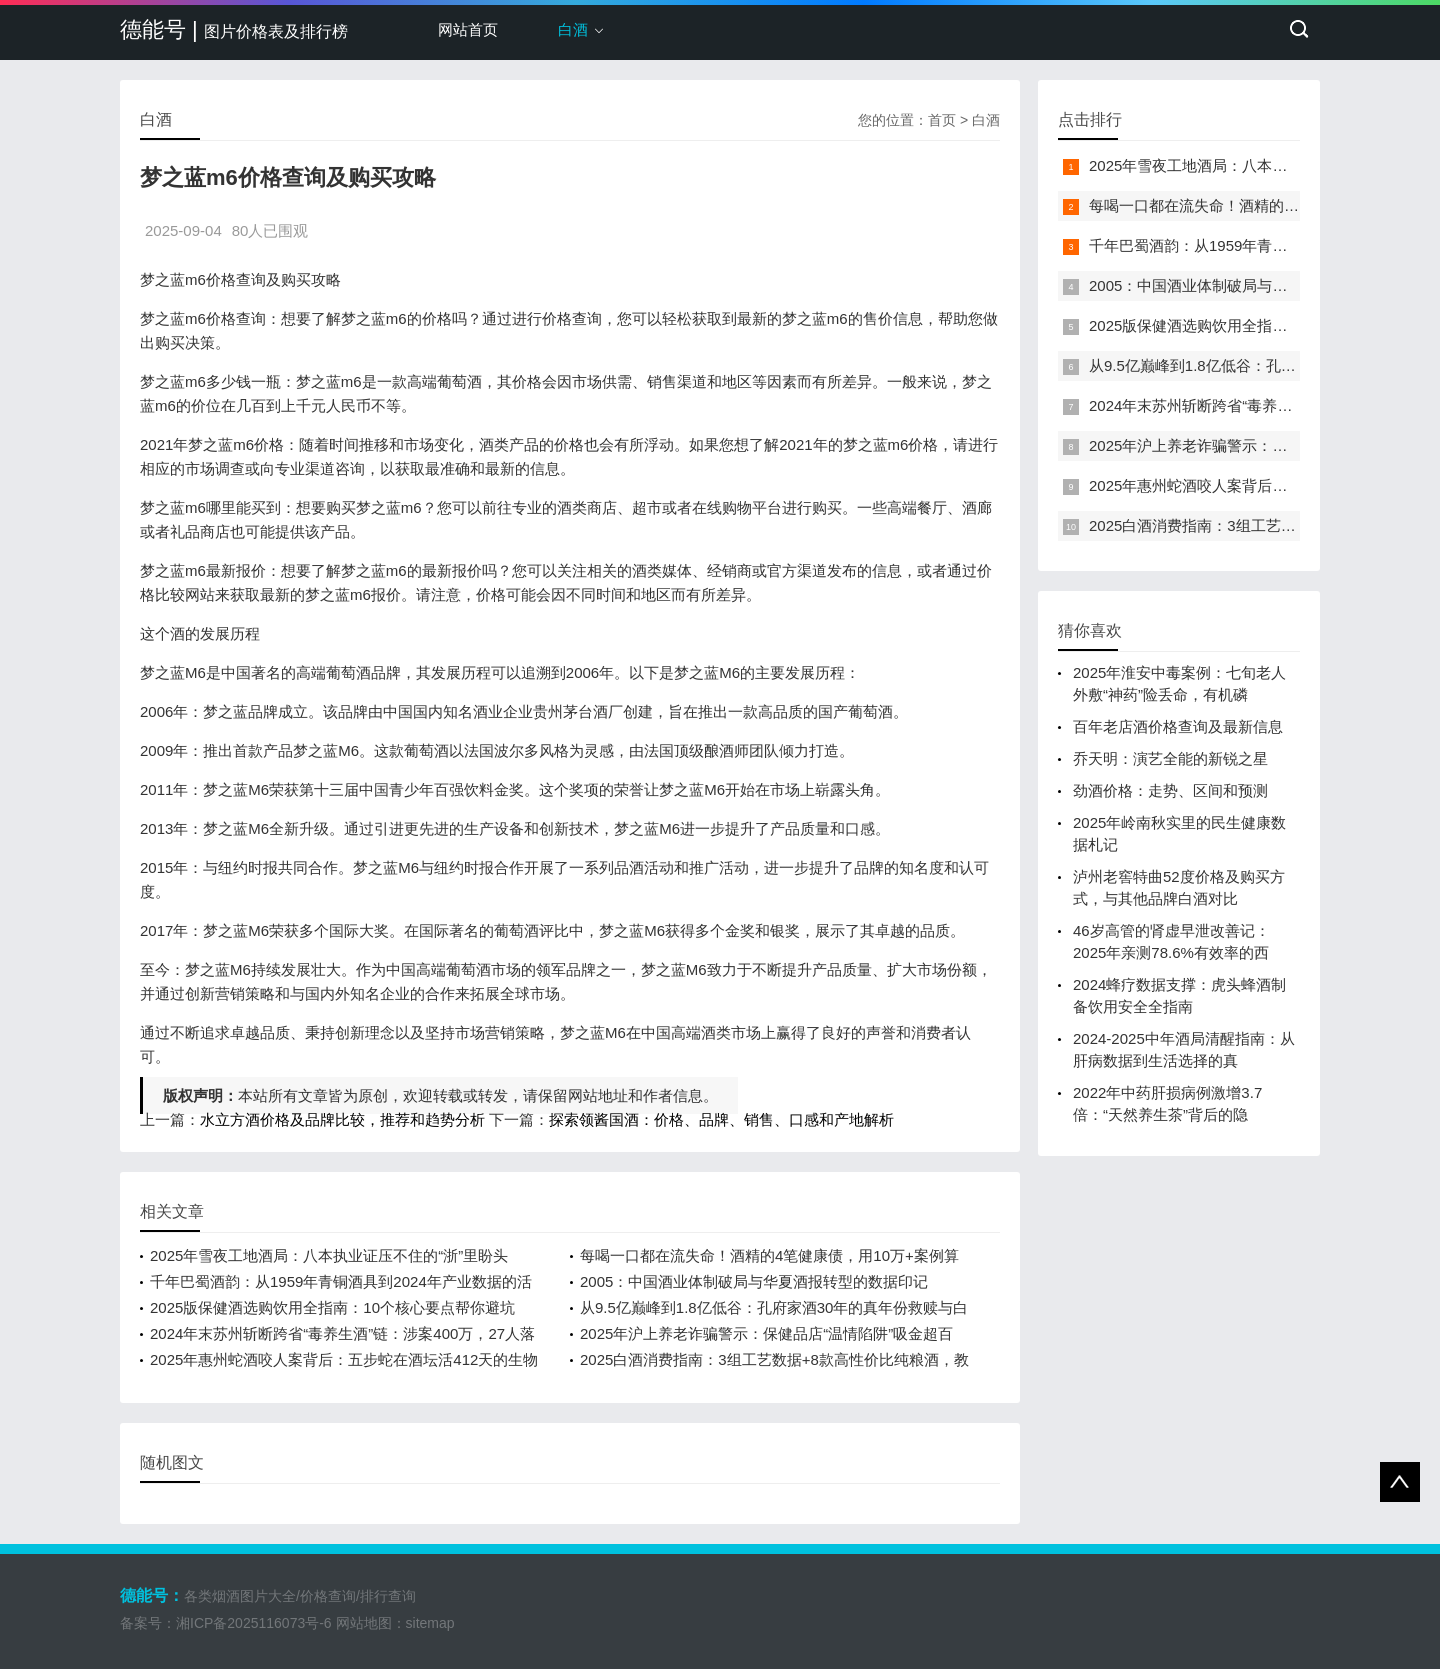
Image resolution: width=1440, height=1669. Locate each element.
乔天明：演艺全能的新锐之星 (1170, 758)
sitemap (430, 1623)
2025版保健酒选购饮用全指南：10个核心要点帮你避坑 (332, 1307)
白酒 (573, 29)
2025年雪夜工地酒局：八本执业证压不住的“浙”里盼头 (329, 1255)
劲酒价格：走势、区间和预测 (1170, 790)
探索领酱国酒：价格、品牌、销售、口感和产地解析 (721, 1119)
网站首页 (468, 29)
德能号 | (234, 29)
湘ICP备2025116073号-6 (254, 1623)
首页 (942, 120)
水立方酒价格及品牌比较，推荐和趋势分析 (342, 1119)
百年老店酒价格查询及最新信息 (1178, 726)
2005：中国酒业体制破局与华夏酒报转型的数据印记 (754, 1281)
